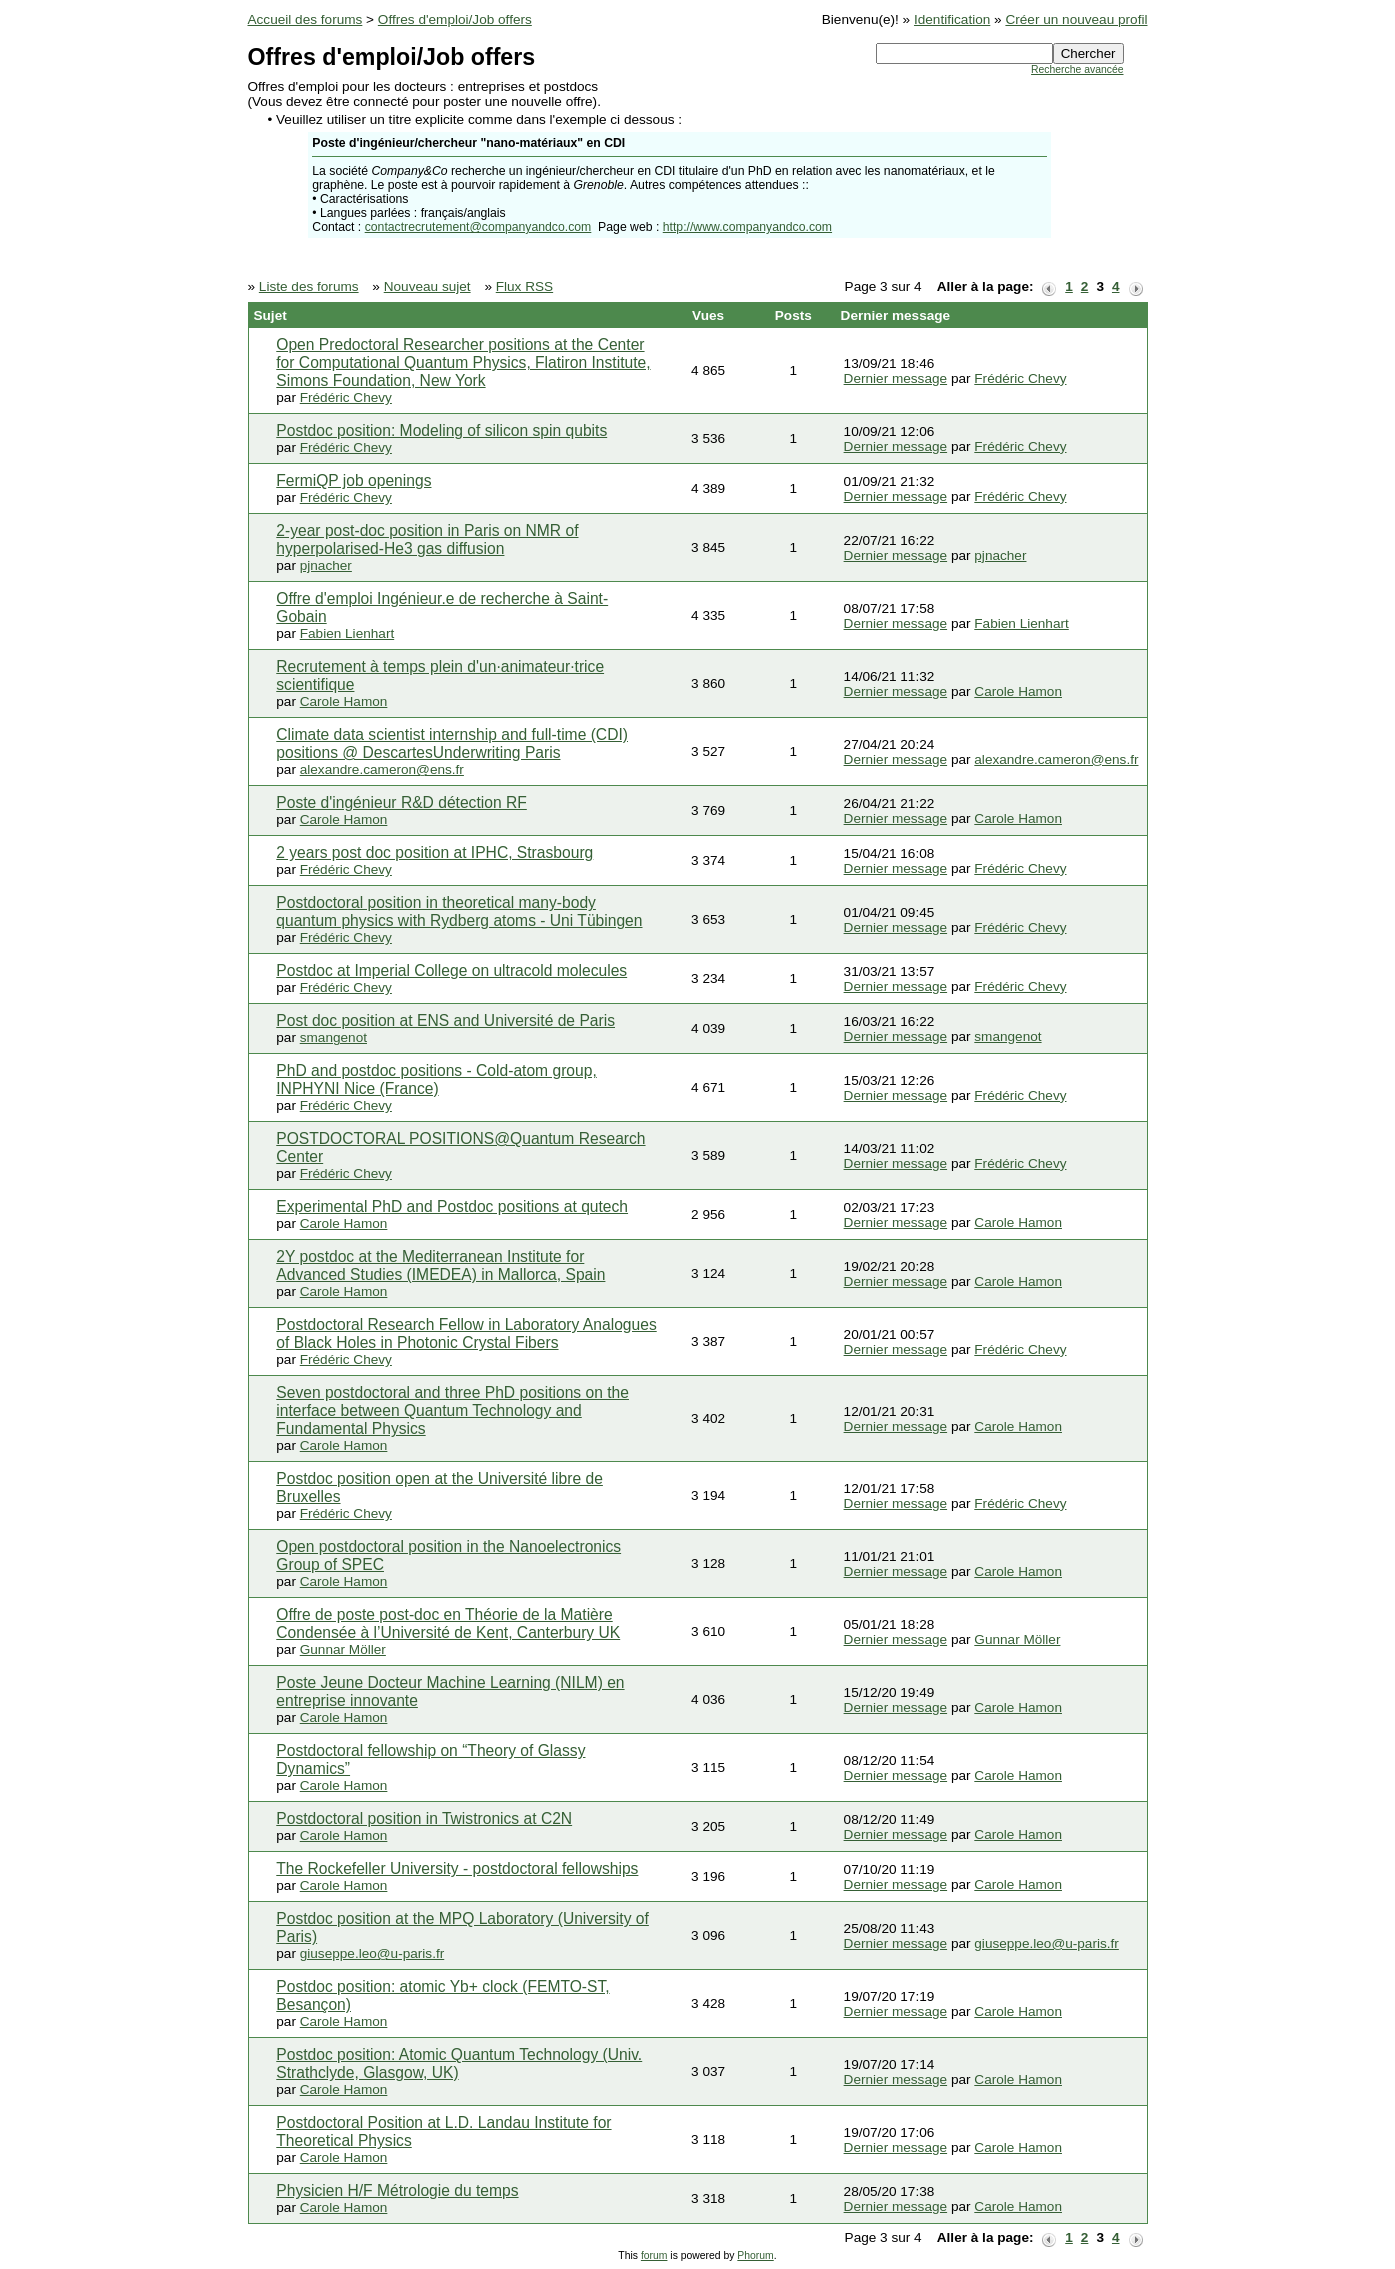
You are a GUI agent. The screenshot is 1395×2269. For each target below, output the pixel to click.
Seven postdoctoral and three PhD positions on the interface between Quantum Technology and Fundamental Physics (452, 1410)
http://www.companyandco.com (747, 227)
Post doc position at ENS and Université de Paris (445, 1020)
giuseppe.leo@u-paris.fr (372, 1953)
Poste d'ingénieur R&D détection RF (401, 802)
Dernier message (896, 378)
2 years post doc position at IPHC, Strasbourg (434, 852)
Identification (952, 19)
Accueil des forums (305, 19)
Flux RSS (524, 286)
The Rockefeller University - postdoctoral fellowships (457, 1868)
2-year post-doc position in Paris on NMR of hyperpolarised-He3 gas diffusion (427, 539)
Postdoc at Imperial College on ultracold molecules (451, 970)
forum (654, 2255)
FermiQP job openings (353, 480)
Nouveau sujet (427, 286)
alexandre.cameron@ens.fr (382, 769)
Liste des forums (309, 286)
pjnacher (326, 565)
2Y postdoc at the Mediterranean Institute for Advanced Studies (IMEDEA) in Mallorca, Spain (440, 1265)
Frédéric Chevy (346, 397)
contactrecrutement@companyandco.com (478, 227)
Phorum (755, 2255)
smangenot (333, 1037)
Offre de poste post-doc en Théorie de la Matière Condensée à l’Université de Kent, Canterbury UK (448, 1623)
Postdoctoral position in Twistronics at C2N (424, 1818)
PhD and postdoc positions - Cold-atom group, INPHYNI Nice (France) (436, 1079)
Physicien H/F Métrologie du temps (397, 2190)
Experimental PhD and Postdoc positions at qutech (452, 1206)
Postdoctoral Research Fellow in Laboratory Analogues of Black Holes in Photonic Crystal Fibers (466, 1333)
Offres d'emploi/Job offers (455, 19)
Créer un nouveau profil (1076, 19)
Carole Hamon (344, 701)
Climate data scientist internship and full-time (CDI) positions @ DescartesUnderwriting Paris (452, 743)
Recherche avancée (1077, 69)
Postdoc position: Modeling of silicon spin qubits (441, 430)
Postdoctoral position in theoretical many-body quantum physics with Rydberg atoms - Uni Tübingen (459, 911)
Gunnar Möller (343, 1649)
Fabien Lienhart (347, 633)
